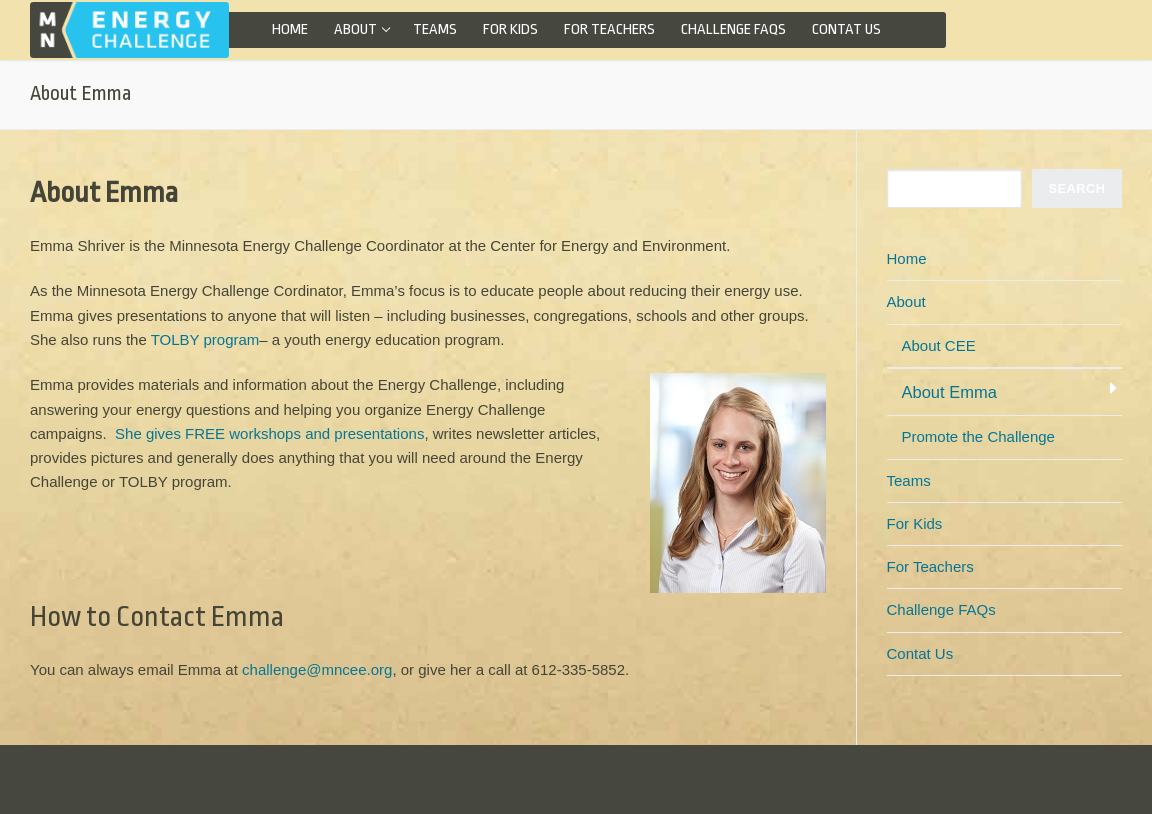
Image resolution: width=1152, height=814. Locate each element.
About (908, 301)
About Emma (949, 392)
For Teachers (930, 566)
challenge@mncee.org (317, 669)
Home (907, 258)
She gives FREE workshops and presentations (269, 433)
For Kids (915, 523)
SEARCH (1077, 188)
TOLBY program (205, 339)
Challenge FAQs (941, 609)
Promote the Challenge (978, 436)
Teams (909, 480)
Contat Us (920, 653)
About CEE (939, 345)
